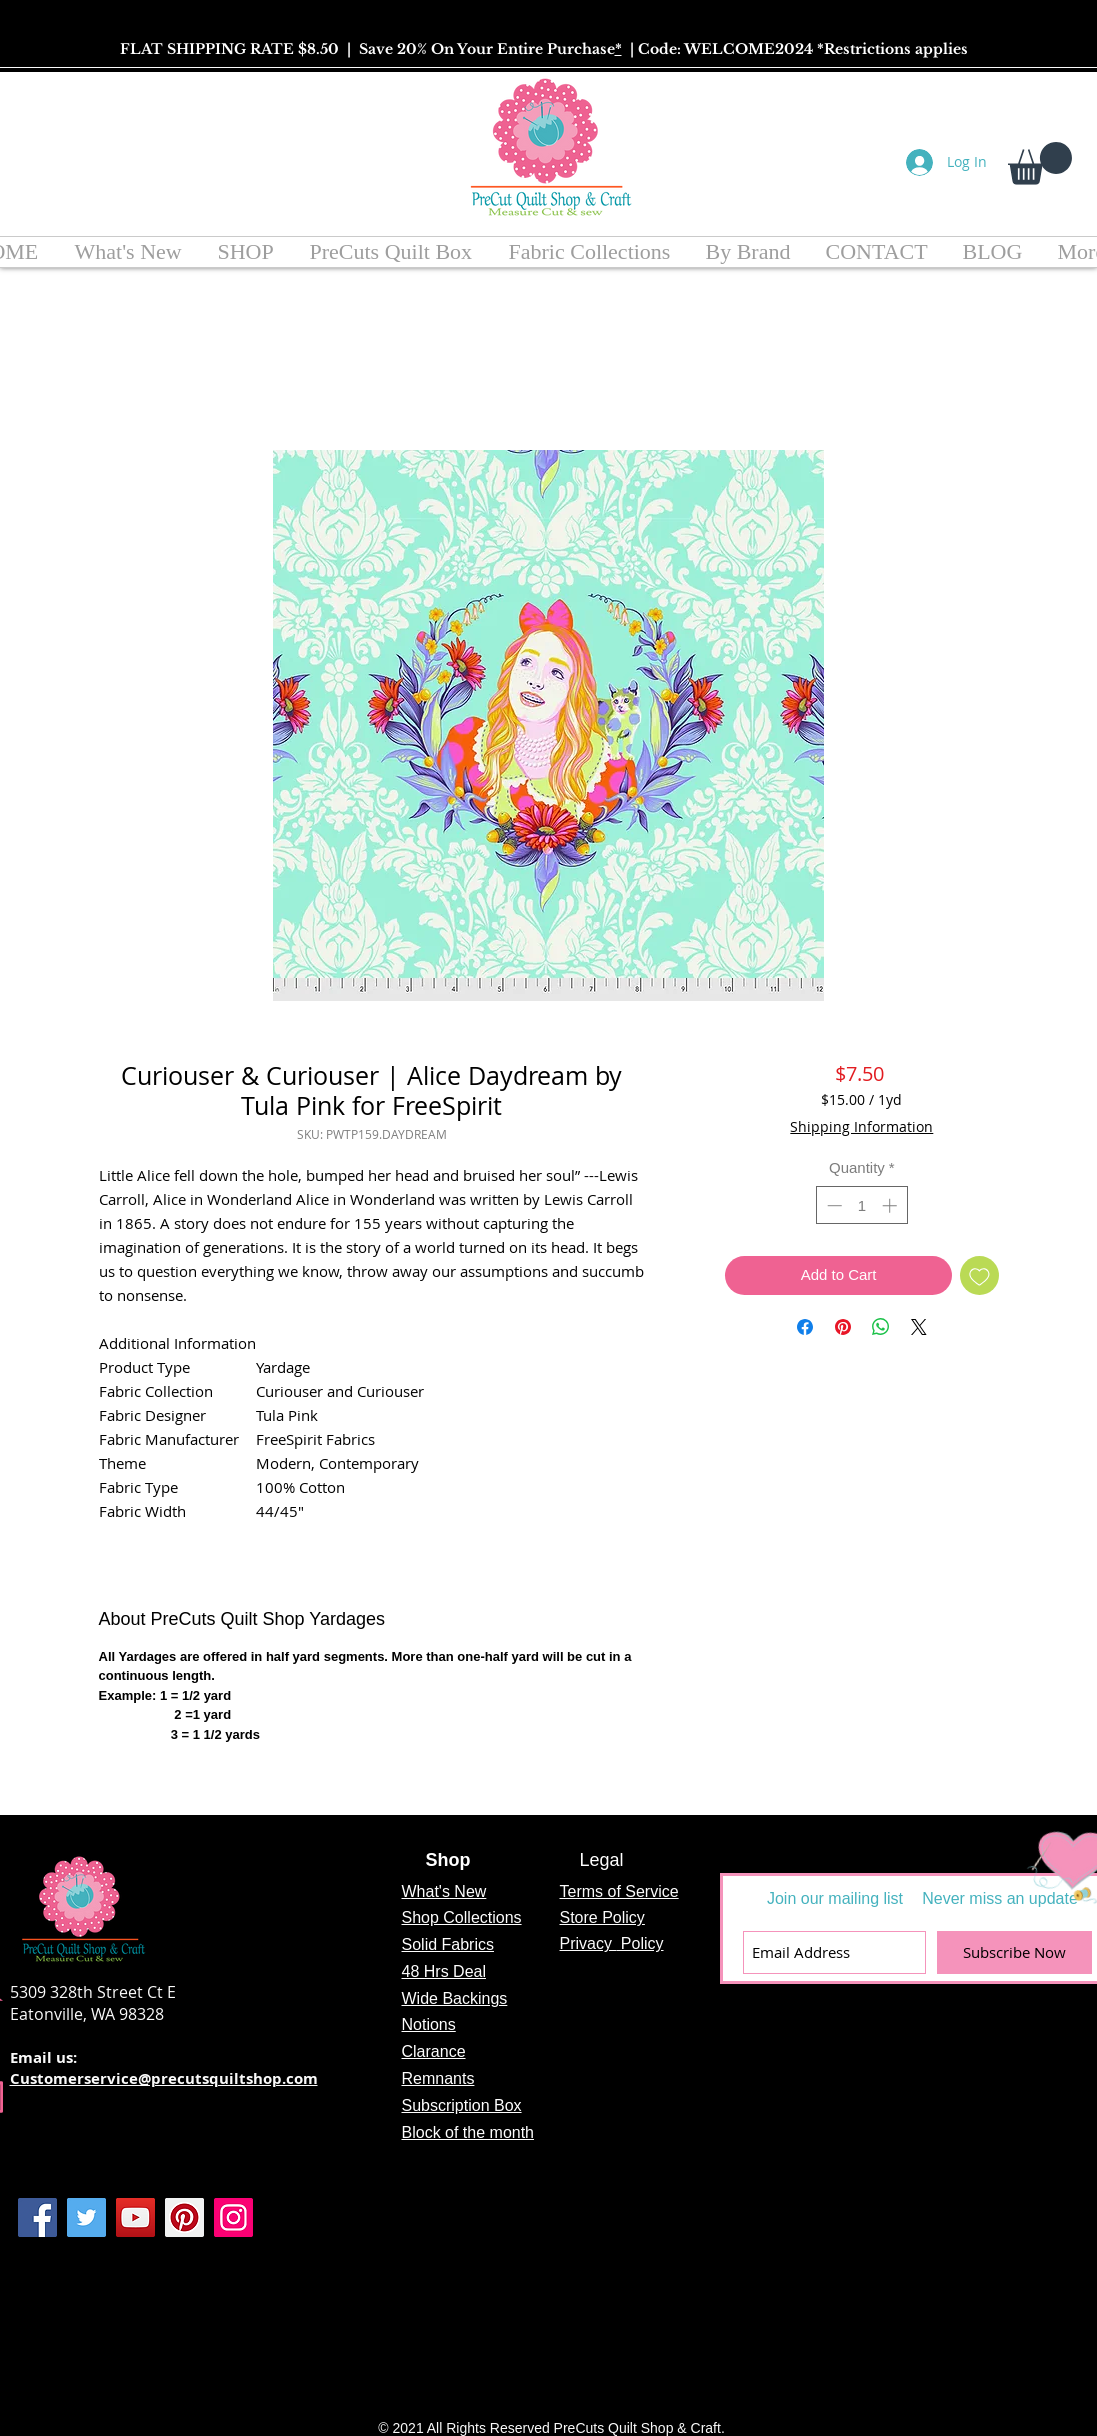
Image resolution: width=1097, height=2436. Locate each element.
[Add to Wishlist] (979, 1275)
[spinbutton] (861, 1205)
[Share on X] (919, 1327)
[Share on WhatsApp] (881, 1327)
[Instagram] (233, 2217)
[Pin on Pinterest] (843, 1327)
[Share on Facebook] (805, 1327)
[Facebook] (37, 2217)
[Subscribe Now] (1014, 1952)
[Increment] (891, 1205)
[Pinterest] (184, 2217)
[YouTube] (135, 2217)
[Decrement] (832, 1205)
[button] (1040, 163)
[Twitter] (86, 2217)
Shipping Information (861, 1126)
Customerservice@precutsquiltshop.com (164, 2078)
